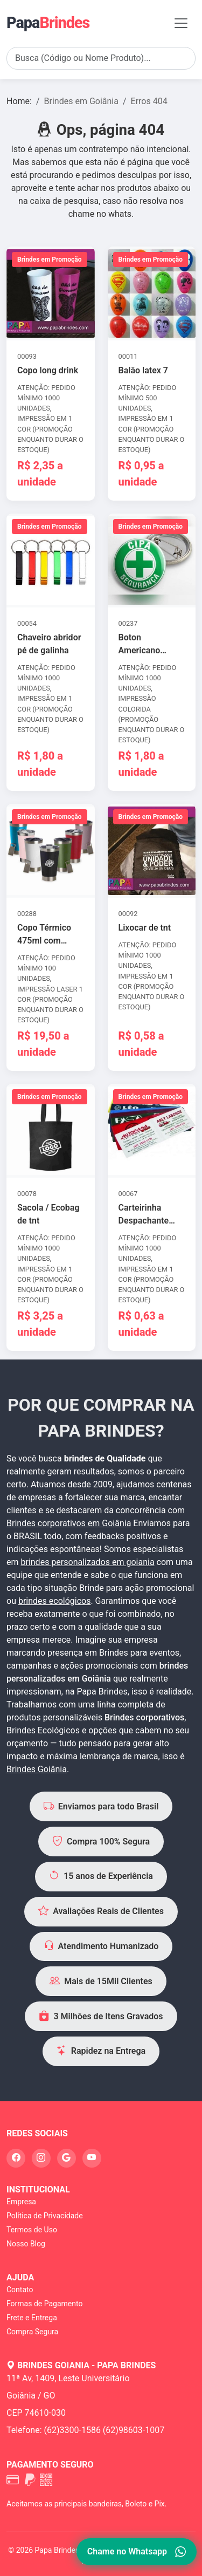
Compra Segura (32, 2331)
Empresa (21, 2201)
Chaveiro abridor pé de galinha (49, 643)
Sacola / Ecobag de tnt (48, 1214)
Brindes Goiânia (36, 1769)
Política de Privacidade (44, 2215)
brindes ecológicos (54, 1601)
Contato (19, 2289)
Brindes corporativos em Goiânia (68, 1523)
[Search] (101, 58)
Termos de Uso (31, 2229)
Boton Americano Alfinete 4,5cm (147, 644)
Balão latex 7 (143, 370)
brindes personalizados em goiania (87, 1562)
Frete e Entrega (31, 2317)
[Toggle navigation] (181, 23)
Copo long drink (47, 370)
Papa (47, 22)
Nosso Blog (25, 2243)
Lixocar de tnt (145, 928)
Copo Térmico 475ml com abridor (44, 935)
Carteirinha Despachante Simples (144, 1214)
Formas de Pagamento (44, 2303)
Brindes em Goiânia (81, 101)
